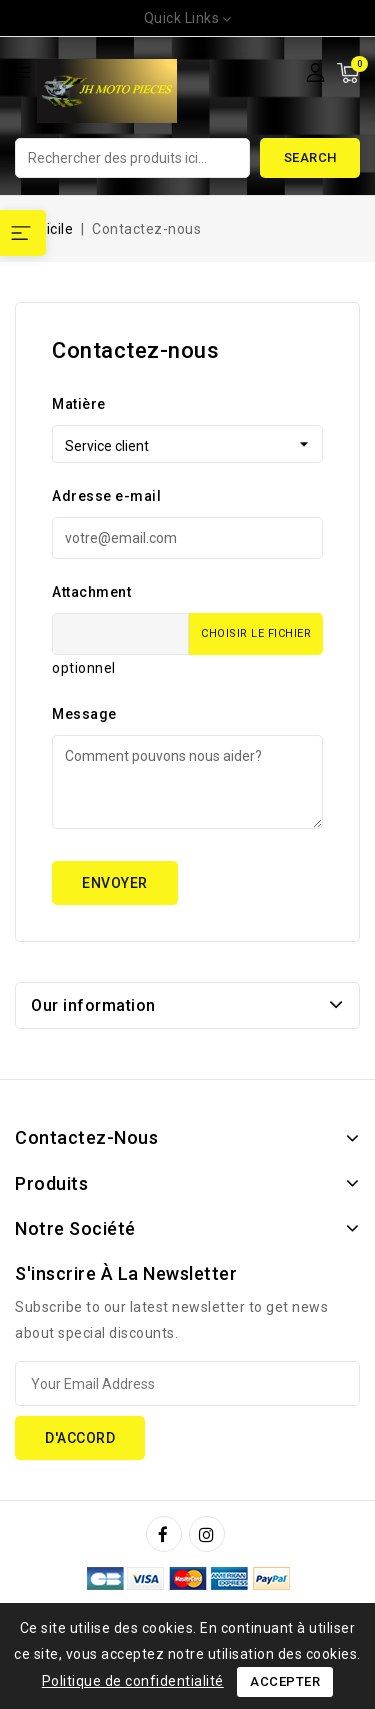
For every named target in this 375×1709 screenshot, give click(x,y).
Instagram (209, 1534)
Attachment (91, 592)
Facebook (166, 1534)
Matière (79, 404)
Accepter (285, 1681)
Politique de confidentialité (133, 1681)
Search (310, 157)
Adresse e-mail (106, 496)
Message (84, 714)
